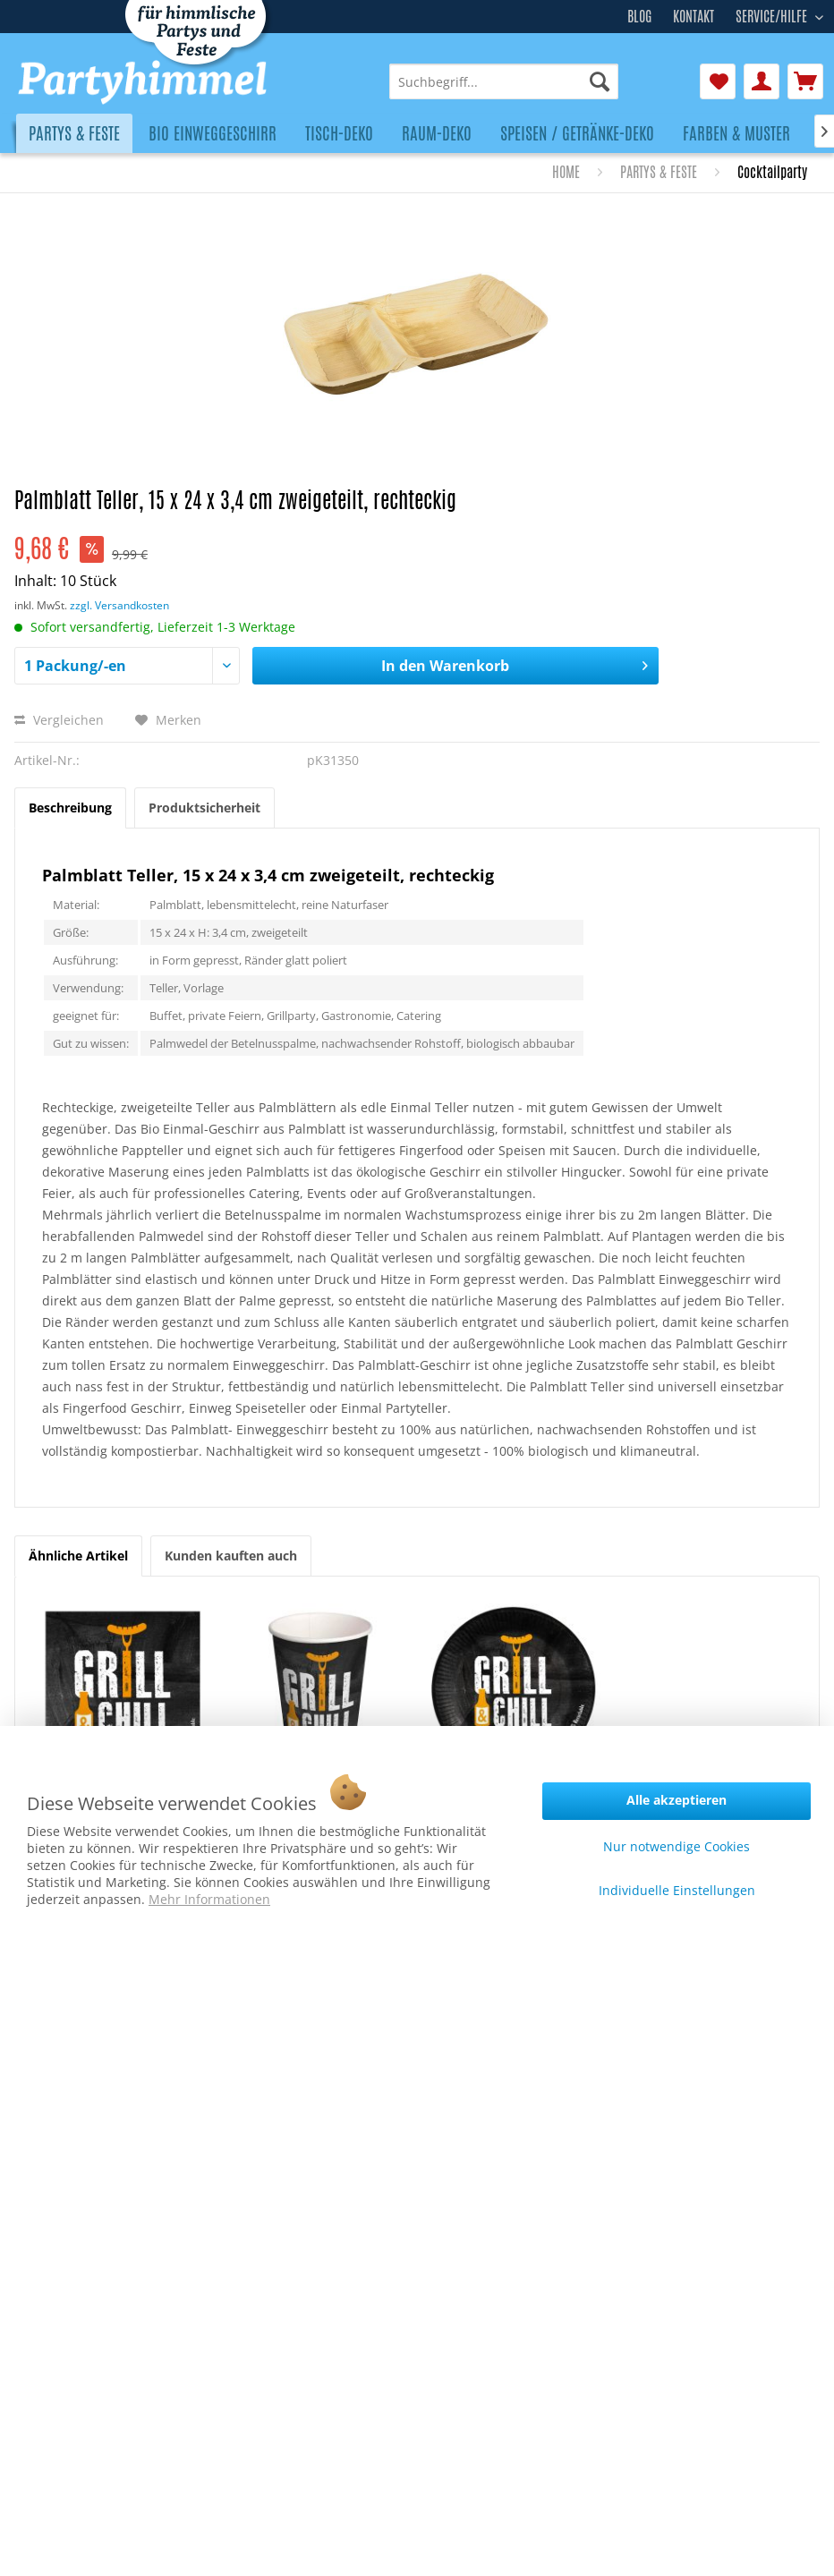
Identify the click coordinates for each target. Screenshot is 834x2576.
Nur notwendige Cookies (676, 1846)
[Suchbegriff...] (503, 81)
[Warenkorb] (805, 81)
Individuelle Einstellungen (677, 1890)
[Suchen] (599, 81)
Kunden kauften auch (231, 1555)
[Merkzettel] (718, 81)
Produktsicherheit (204, 807)
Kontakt (693, 16)
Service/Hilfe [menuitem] (773, 14)
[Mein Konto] (761, 81)
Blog (639, 16)
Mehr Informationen (209, 1899)
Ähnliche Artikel (78, 1555)
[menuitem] (503, 81)
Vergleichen (59, 719)
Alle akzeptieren (676, 1799)
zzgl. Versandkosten (119, 605)
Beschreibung (70, 807)
